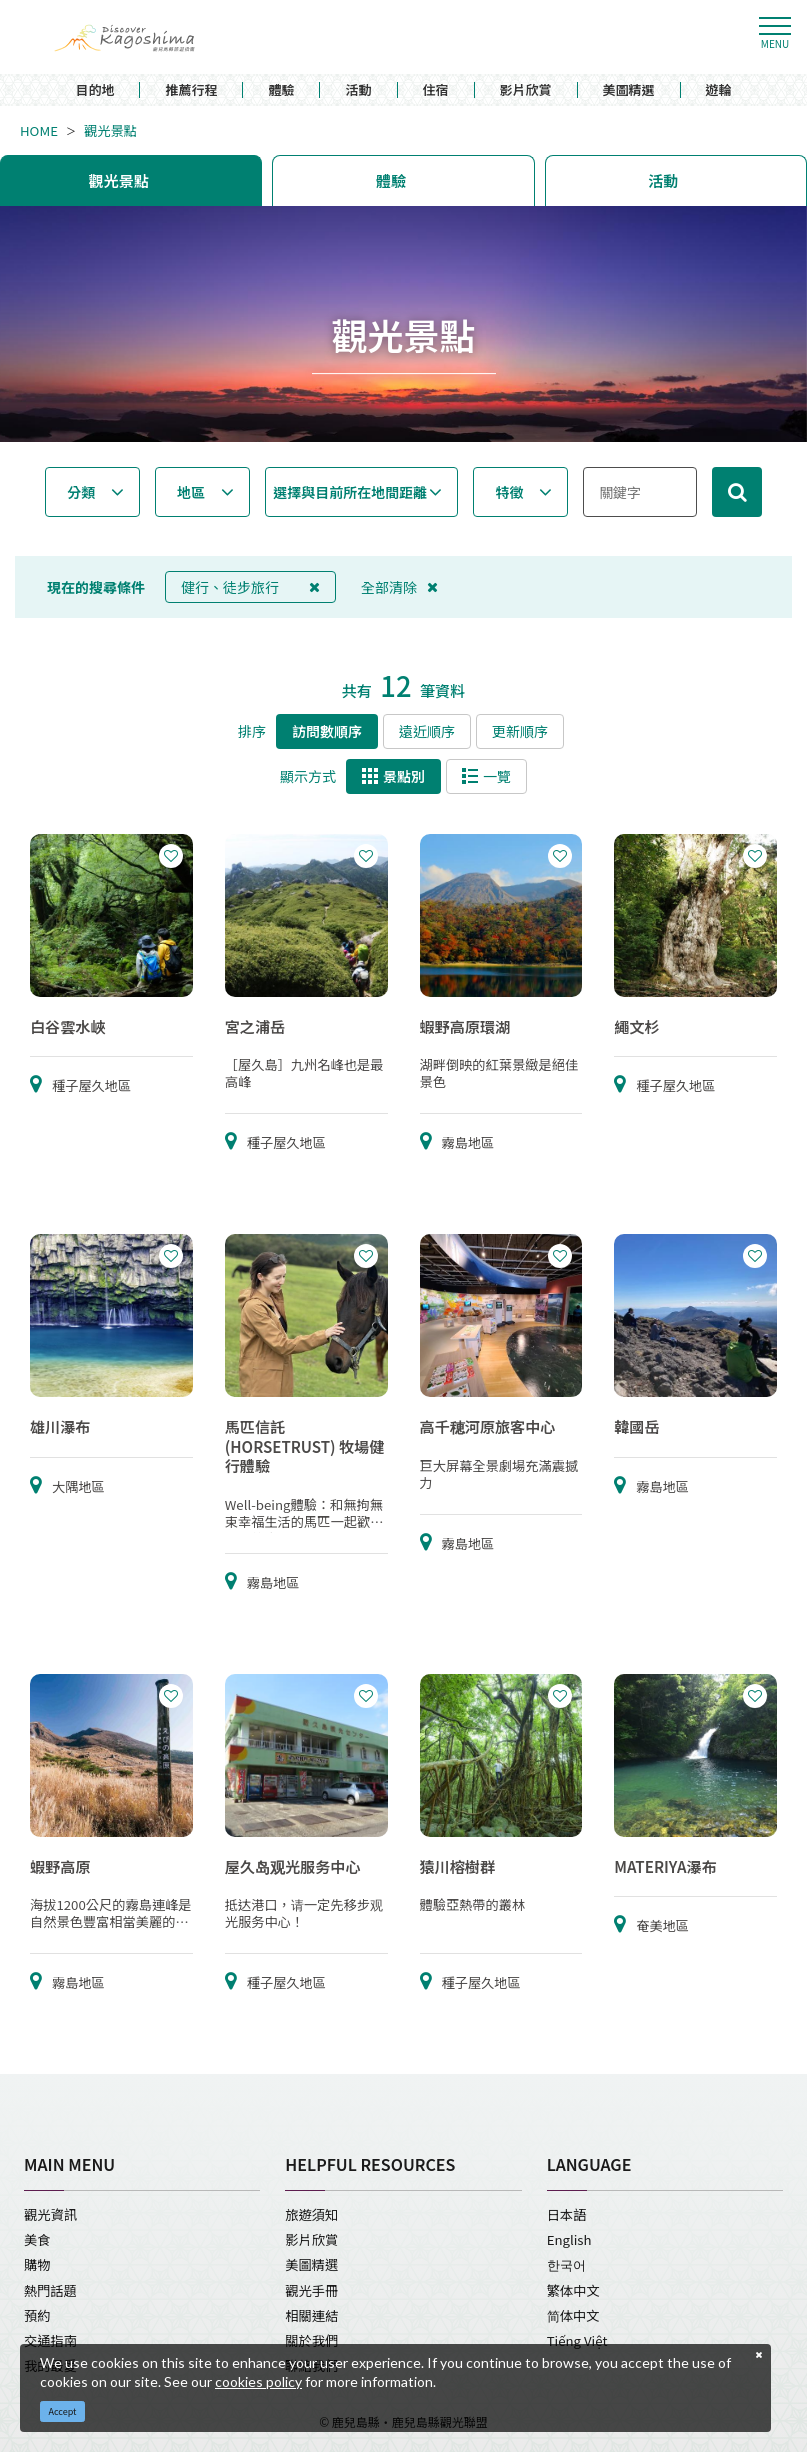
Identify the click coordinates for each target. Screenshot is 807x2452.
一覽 (486, 776)
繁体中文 (573, 2290)
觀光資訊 (50, 2214)
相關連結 (311, 2315)
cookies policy (258, 2381)
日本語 (567, 2214)
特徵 (509, 492)
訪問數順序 (327, 731)
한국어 (566, 2264)
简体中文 (573, 2315)
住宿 (436, 90)
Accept (63, 2411)
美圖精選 (629, 90)
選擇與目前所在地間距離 (350, 492)
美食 (37, 2239)
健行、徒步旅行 (250, 587)
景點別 (393, 776)
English (569, 2239)
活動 (358, 90)
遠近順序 (427, 731)
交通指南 (50, 2340)
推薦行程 (191, 90)
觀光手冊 (311, 2290)
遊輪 (719, 90)
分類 (81, 492)
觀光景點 (110, 130)
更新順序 (520, 731)
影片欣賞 (526, 90)
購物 (37, 2264)
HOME (39, 130)
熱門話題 (50, 2290)
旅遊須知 (311, 2214)
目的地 (94, 90)
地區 (191, 492)
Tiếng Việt (577, 2340)
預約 (37, 2315)
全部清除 (399, 587)
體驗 (281, 90)
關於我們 (311, 2340)
